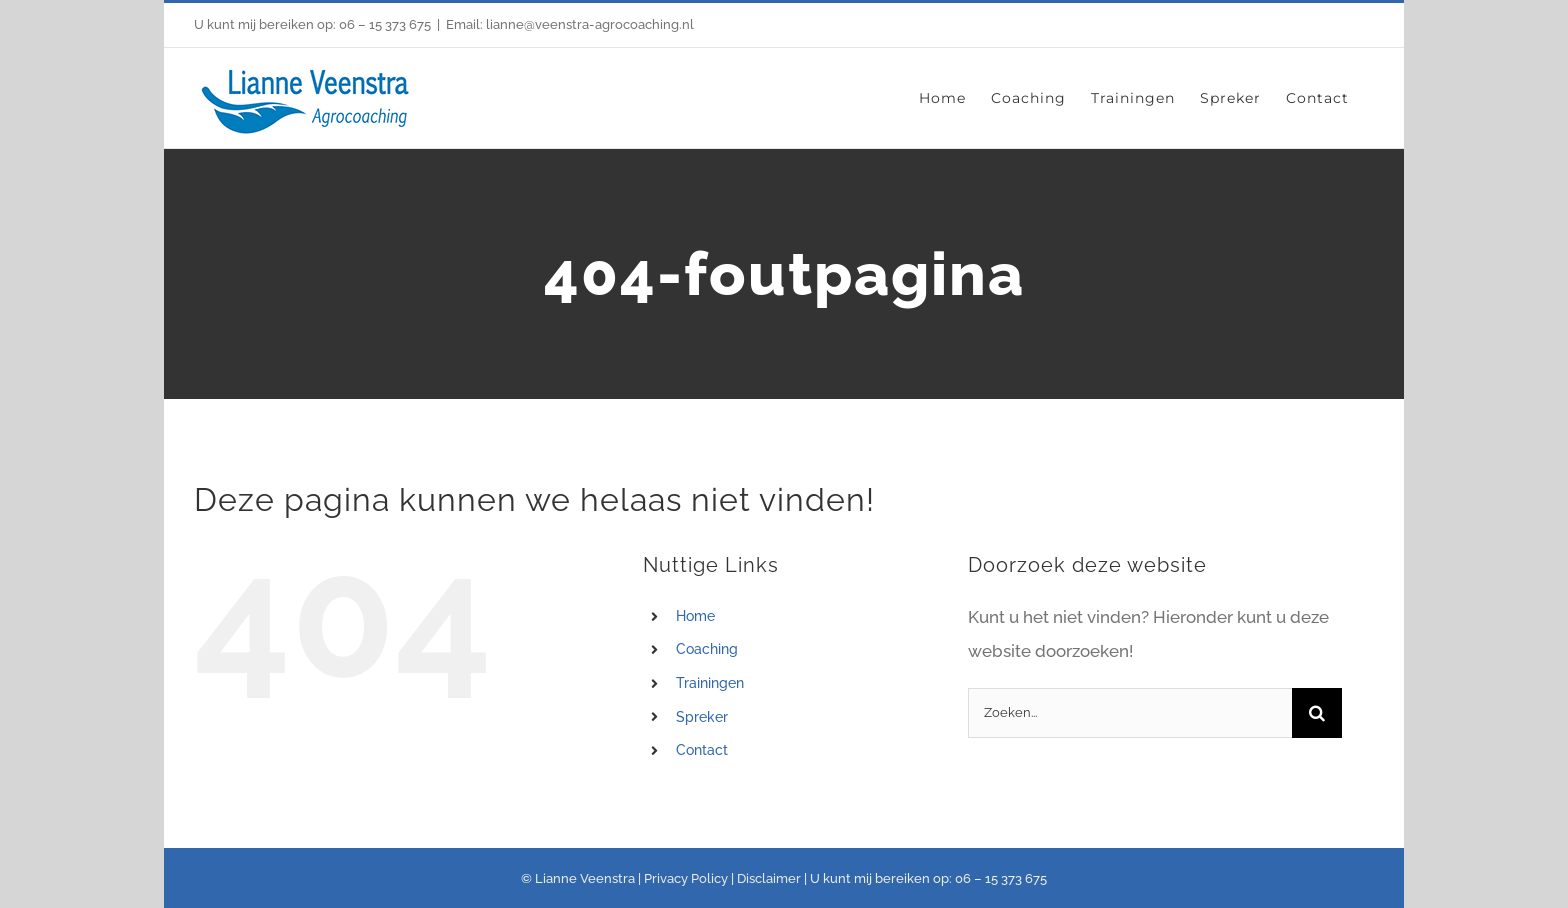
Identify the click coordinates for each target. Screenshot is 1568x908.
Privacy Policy (686, 878)
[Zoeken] (1317, 713)
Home (695, 616)
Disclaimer (769, 878)
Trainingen (710, 683)
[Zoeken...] (1129, 713)
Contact (702, 750)
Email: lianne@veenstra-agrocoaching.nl (570, 24)
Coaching (707, 649)
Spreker (702, 717)
